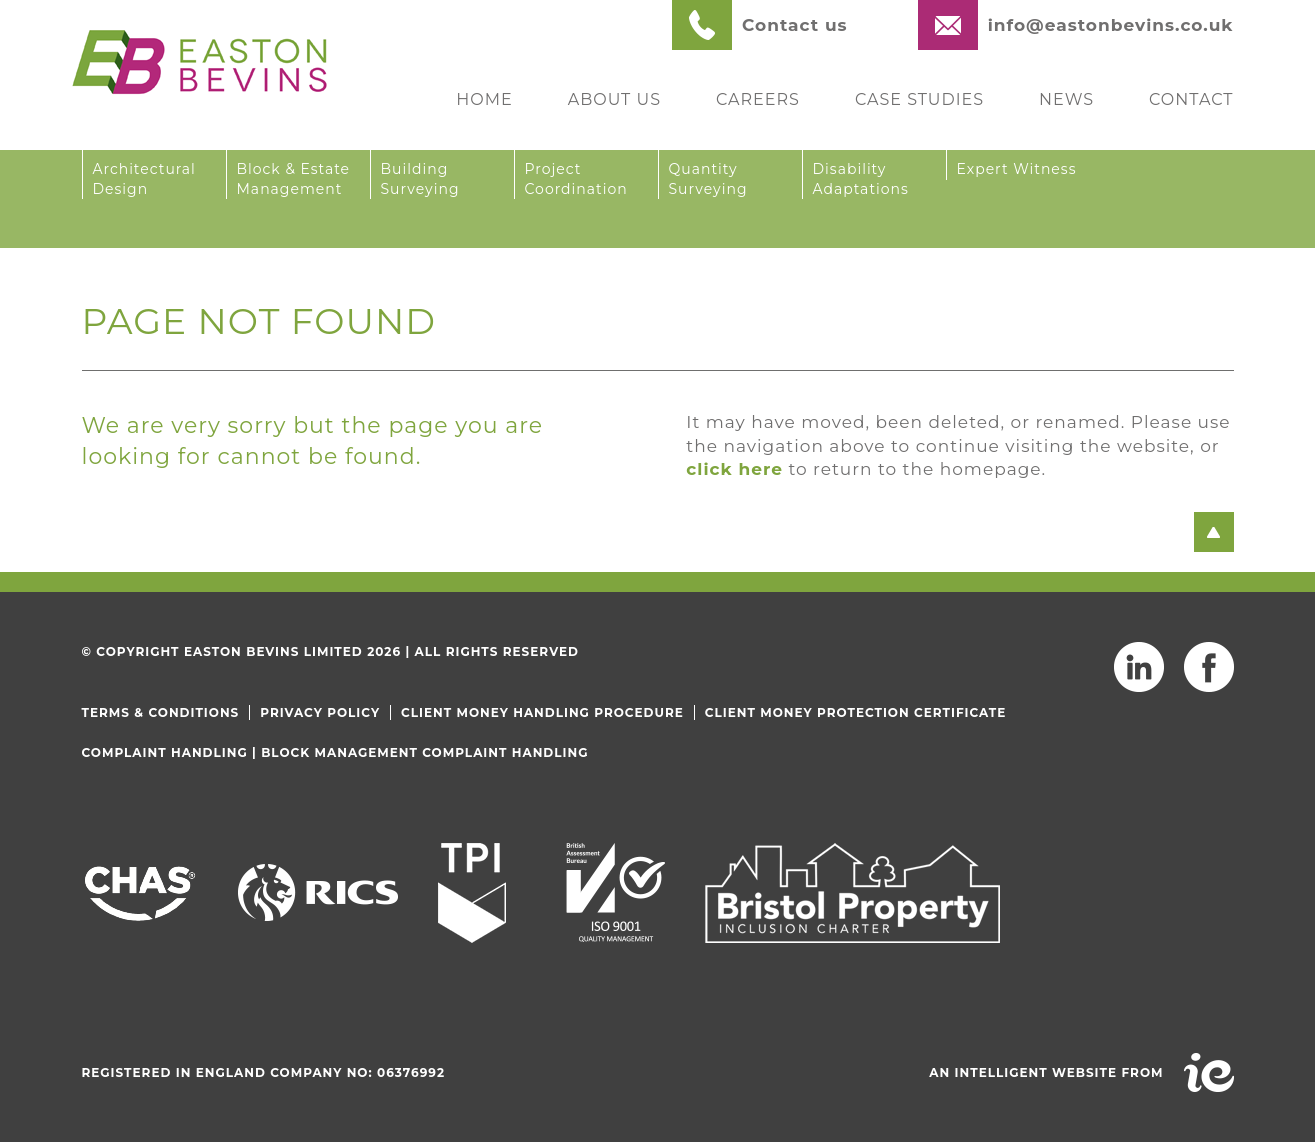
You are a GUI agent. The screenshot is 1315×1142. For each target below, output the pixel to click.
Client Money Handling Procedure (542, 712)
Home (484, 99)
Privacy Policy (320, 712)
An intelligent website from (1046, 1072)
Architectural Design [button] (144, 179)
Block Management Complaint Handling (424, 752)
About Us (614, 99)
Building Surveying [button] (420, 179)
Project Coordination (576, 179)
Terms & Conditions (161, 712)
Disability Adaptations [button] (861, 179)
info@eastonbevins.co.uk (1111, 25)
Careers (758, 99)
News (1066, 99)
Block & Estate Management (294, 179)
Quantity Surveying (708, 179)
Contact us (795, 25)
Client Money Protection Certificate (855, 712)
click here (734, 469)
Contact (1191, 99)
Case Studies (919, 99)
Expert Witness (1017, 169)
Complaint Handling (165, 752)
